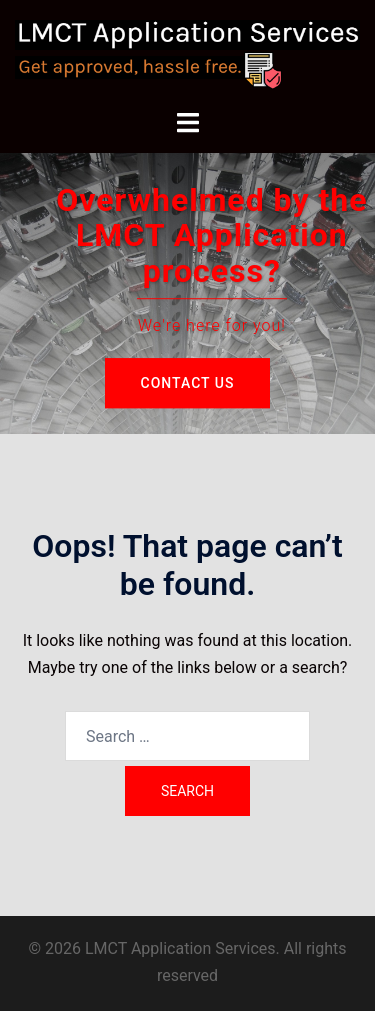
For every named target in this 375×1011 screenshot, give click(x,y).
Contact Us (188, 383)
